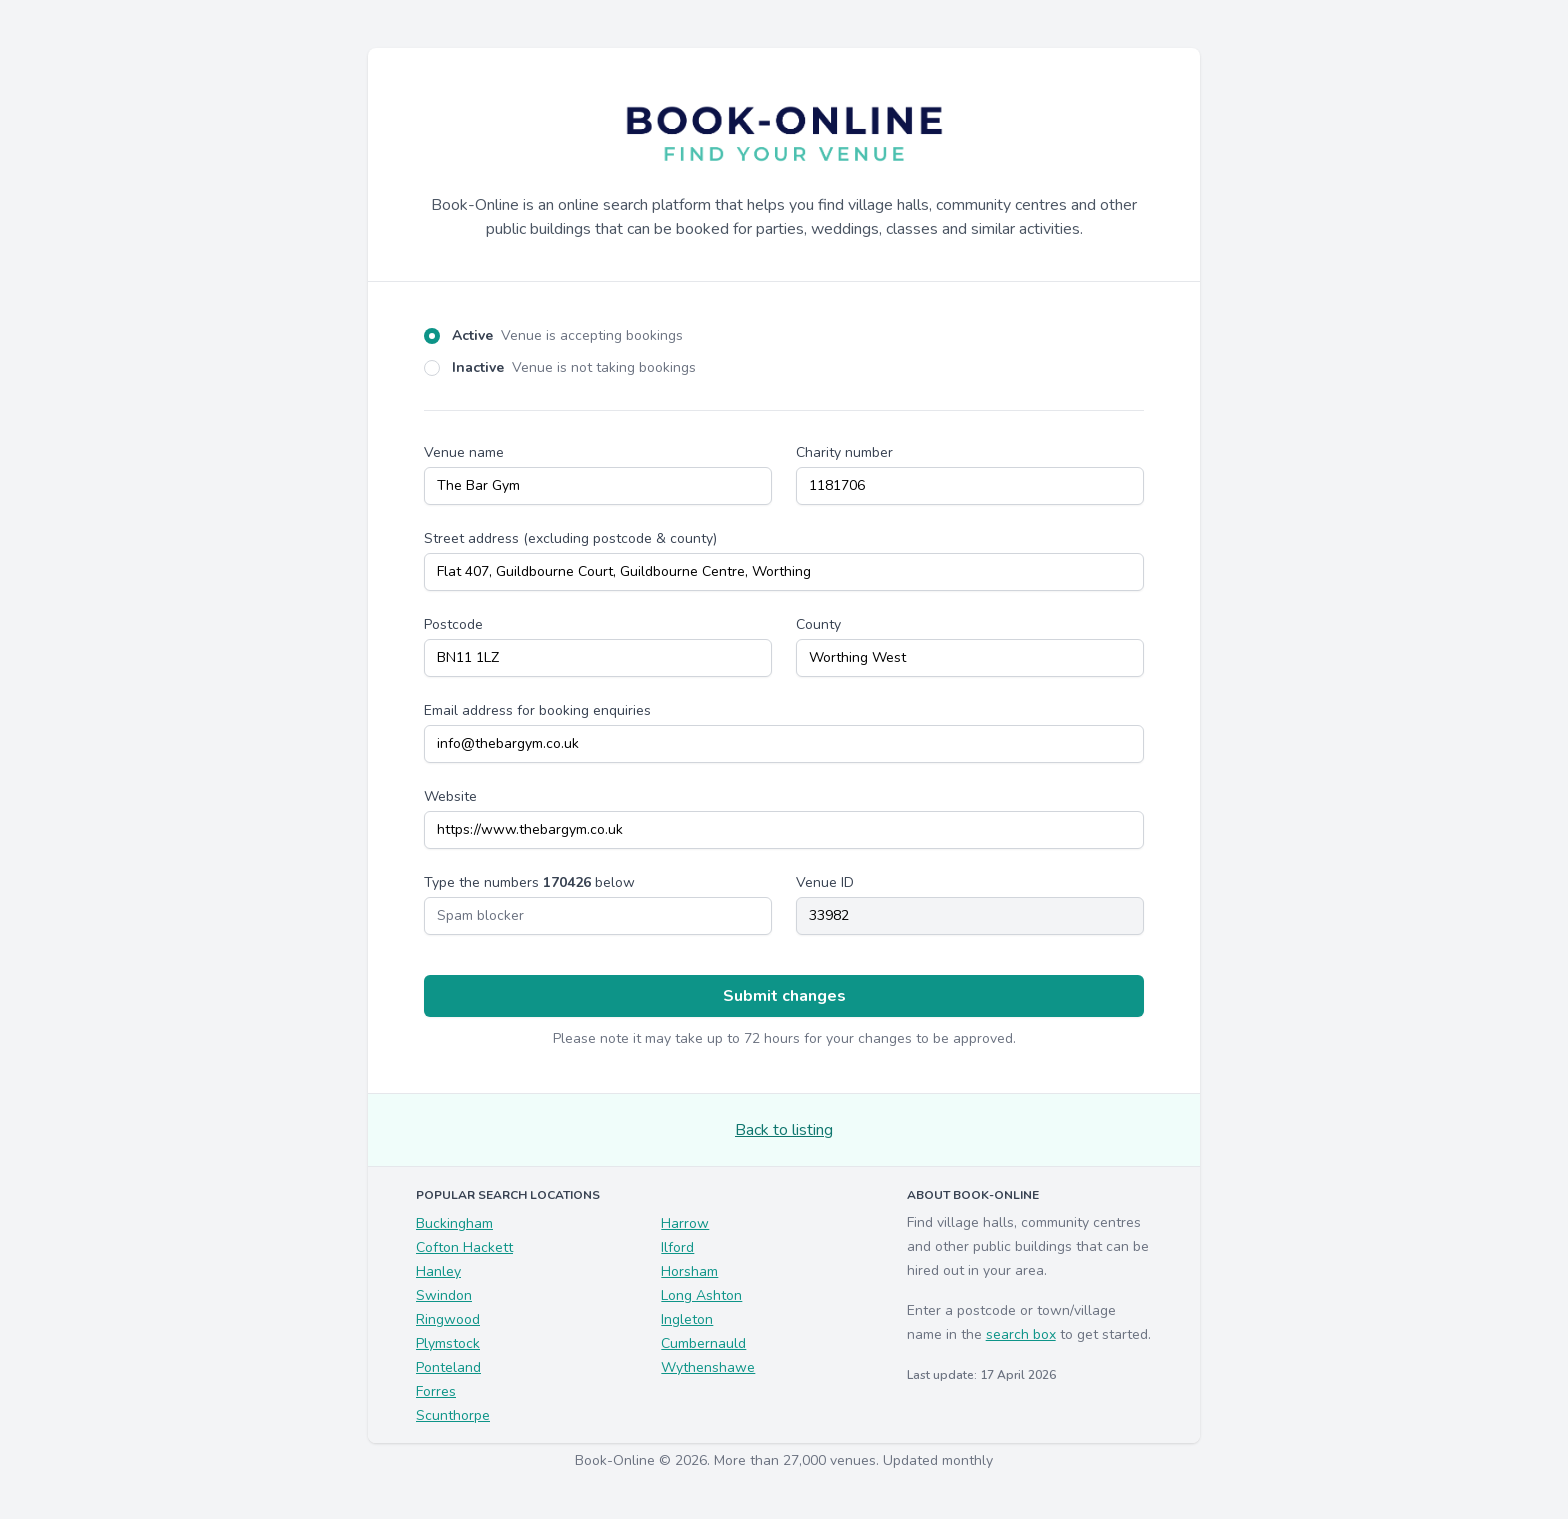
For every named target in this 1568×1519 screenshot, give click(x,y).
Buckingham (454, 1223)
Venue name (464, 452)
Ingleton (687, 1319)
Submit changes (784, 996)
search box (1021, 1334)
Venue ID (825, 882)
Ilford (677, 1247)
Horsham (689, 1271)
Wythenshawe (708, 1367)
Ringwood (448, 1319)
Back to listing (784, 1130)
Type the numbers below (529, 882)
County (818, 624)
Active (567, 335)
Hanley (438, 1271)
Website (450, 796)
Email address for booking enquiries (537, 710)
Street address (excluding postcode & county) (570, 538)
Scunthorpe (453, 1415)
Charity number (844, 452)
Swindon (444, 1295)
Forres (436, 1391)
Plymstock (448, 1343)
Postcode (453, 624)
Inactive (574, 367)
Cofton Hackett (464, 1247)
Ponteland (448, 1367)
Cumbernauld (703, 1343)
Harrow (685, 1223)
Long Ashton (701, 1295)
